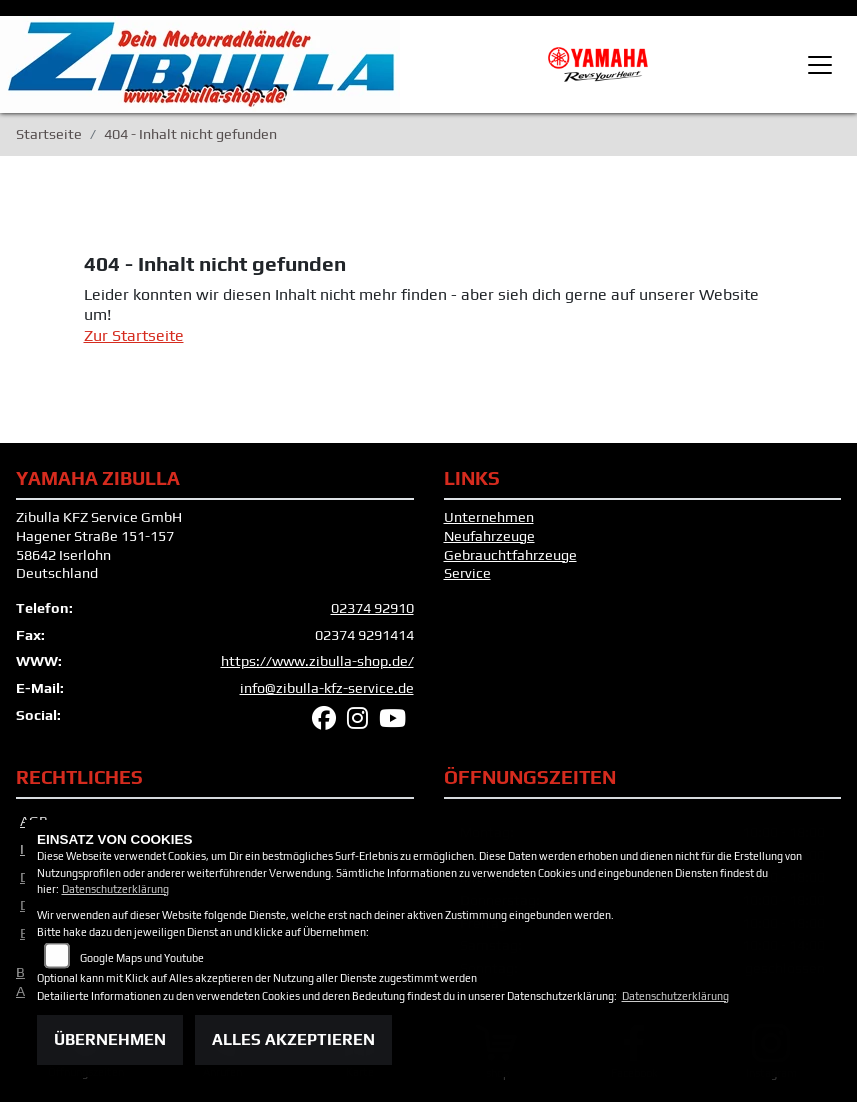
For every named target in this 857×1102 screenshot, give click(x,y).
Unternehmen (489, 517)
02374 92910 (372, 608)
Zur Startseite (134, 335)
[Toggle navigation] (820, 65)
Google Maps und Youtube (142, 958)
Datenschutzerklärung (115, 889)
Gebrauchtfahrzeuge (510, 555)
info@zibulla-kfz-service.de (327, 688)
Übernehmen (110, 1039)
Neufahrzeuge (489, 536)
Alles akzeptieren (293, 1039)
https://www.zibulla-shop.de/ (317, 661)
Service (467, 573)
